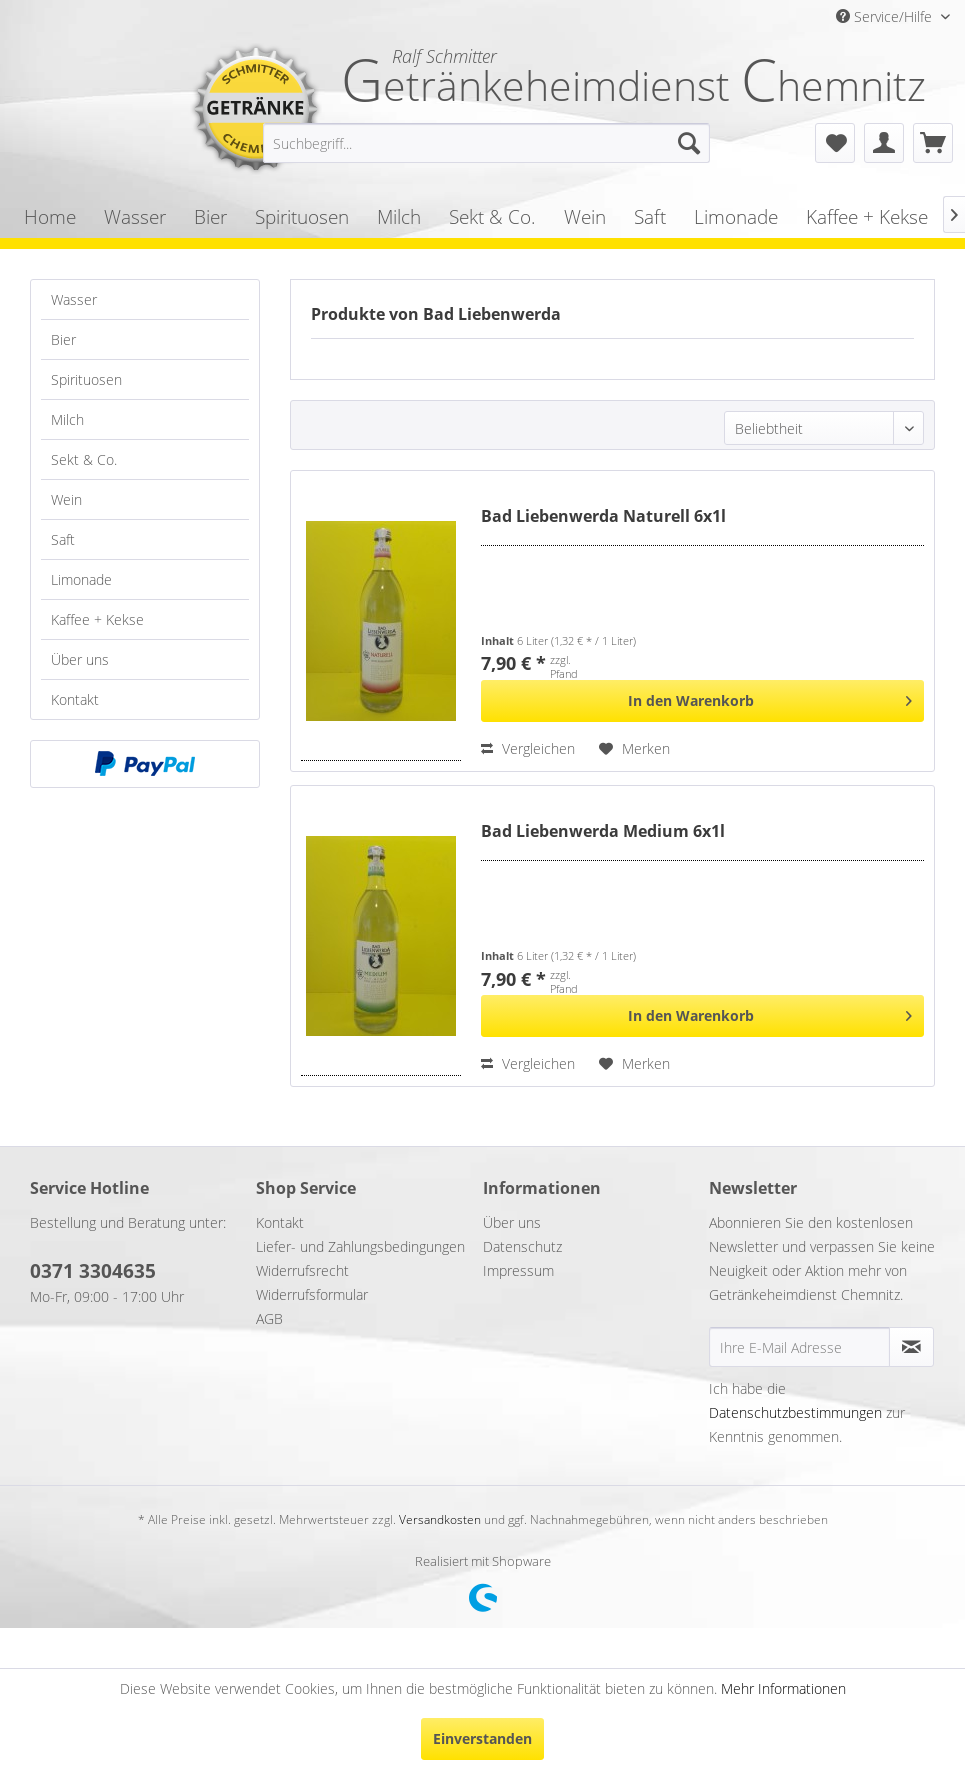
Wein (66, 499)
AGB (269, 1318)
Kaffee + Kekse (97, 619)
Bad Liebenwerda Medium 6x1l (603, 831)
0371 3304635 (93, 1271)
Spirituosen (86, 379)
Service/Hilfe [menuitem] (886, 16)
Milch (67, 419)
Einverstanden (482, 1738)
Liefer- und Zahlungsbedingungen (360, 1246)
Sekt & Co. (84, 459)
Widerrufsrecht (302, 1270)
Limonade (81, 579)
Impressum (518, 1270)
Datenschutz (522, 1246)
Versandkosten (440, 1519)
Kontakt (75, 699)
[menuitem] (486, 143)
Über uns (80, 659)
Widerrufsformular (312, 1294)
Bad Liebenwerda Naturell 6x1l (603, 516)
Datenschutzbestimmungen (795, 1412)
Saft (63, 539)
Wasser (74, 299)
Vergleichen (528, 748)
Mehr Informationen (783, 1688)
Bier (63, 339)
